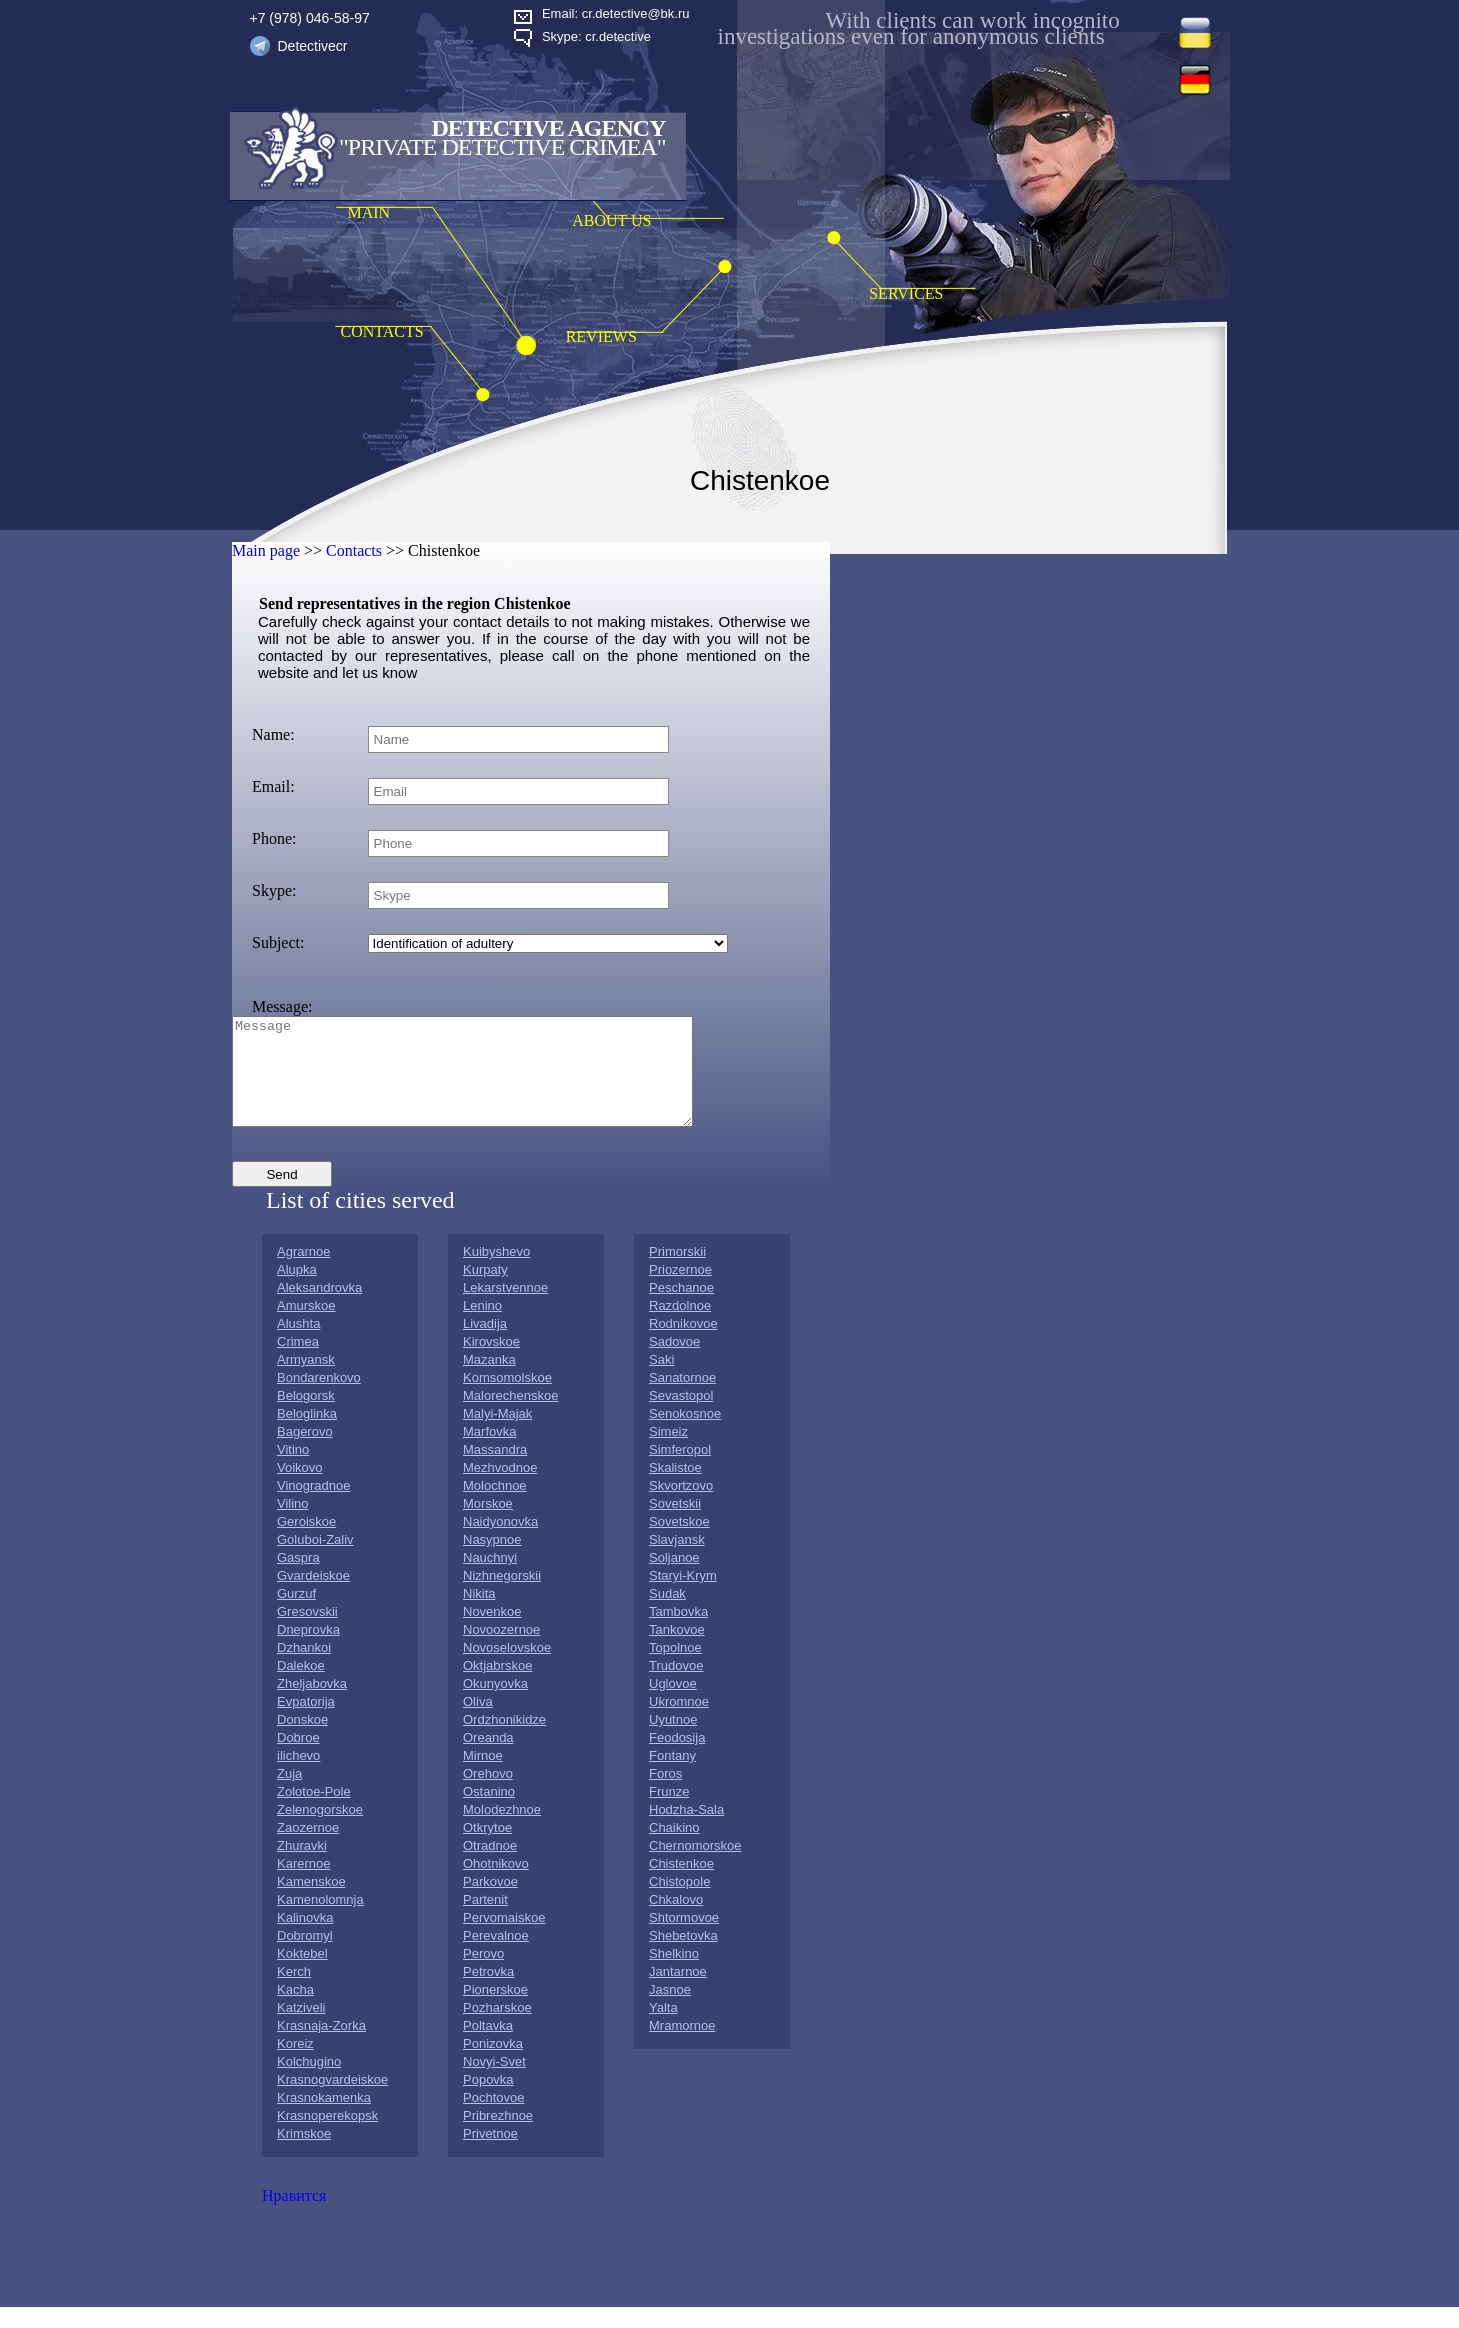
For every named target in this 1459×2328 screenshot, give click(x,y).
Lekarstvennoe (505, 1308)
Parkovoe (490, 1902)
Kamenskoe (311, 1902)
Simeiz (668, 1452)
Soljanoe (674, 1578)
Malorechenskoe (510, 1416)
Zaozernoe (308, 1848)
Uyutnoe (673, 1740)
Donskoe (302, 1740)
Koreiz (295, 2064)
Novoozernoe (501, 1650)
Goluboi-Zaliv (315, 1560)
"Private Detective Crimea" (502, 147)
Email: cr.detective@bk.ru (616, 13)
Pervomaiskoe (504, 1938)
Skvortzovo (681, 1506)
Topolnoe (675, 1668)
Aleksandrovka (319, 1308)
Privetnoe (490, 2154)
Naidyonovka (500, 1542)
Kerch (294, 1992)
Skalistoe (675, 1488)
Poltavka (488, 2046)
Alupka (297, 1290)
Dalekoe (301, 1686)
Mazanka (489, 1380)
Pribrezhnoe (498, 2136)
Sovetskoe (679, 1542)
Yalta (663, 2028)
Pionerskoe (495, 2010)
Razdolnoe (680, 1326)
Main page (266, 550)
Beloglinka (307, 1434)
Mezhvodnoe (500, 1488)
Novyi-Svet (494, 2082)
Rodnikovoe (683, 1344)
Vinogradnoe (314, 1506)
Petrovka (488, 1992)
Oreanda (488, 1758)
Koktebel (302, 1974)
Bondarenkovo (319, 1398)
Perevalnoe (496, 1956)
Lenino (482, 1326)
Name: (273, 734)
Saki (661, 1380)
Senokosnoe (685, 1434)
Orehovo (488, 1794)
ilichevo (298, 1776)
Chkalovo (676, 1920)
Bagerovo (305, 1452)
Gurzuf (296, 1614)
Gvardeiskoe (313, 1596)
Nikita (479, 1614)
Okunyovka (495, 1704)
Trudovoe (676, 1686)
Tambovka (678, 1632)
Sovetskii (675, 1524)
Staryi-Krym (683, 1596)
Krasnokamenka (324, 2118)
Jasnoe (670, 2010)
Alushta (298, 1344)
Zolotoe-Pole (314, 1812)
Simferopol (680, 1470)
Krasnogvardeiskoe (332, 2100)
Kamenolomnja (320, 1920)
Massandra (495, 1470)
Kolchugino (309, 2082)
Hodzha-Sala (686, 1830)
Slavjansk (677, 1560)
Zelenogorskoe (320, 1830)
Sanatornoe (682, 1398)
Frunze (669, 1812)
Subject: (278, 942)
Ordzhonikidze (504, 1740)
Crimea (298, 1362)
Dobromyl (305, 1956)
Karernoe (303, 1884)
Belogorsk (306, 1416)
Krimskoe (304, 2154)
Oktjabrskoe (497, 1686)
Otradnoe (490, 1866)
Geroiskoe (306, 1542)
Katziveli (301, 2028)
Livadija (485, 1344)
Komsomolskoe (507, 1398)
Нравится (294, 2216)
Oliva (478, 1722)
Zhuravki (302, 1866)
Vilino (293, 1524)
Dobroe (298, 1758)
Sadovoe (674, 1362)
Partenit (485, 1920)
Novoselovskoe (507, 1668)
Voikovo (300, 1488)
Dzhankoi (304, 1668)
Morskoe (488, 1524)
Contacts (354, 550)
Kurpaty (485, 1290)
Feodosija (677, 1758)
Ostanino (489, 1812)
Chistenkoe (681, 1884)
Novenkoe (492, 1632)
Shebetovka (683, 1956)
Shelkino (674, 1974)
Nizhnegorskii (502, 1596)
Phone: (274, 838)
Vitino (293, 1470)
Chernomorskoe (695, 1866)
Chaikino (674, 1848)
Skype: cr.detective (596, 36)
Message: (282, 1006)
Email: (273, 786)
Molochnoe (495, 1506)
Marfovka (489, 1452)
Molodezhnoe (502, 1830)
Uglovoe (673, 1704)
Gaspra (298, 1578)
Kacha (295, 2010)
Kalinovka (305, 1938)
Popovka (488, 2100)
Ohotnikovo (496, 1884)
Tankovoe (677, 1650)
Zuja (289, 1794)
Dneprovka (308, 1650)
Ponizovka (493, 2064)
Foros (665, 1794)
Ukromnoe (679, 1722)
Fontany (672, 1776)
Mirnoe (483, 1776)
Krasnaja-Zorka (321, 2046)
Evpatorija (306, 1722)
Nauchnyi (490, 1578)
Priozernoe (680, 1290)
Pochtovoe (493, 2118)
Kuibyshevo (496, 1272)
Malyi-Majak (497, 1434)
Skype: (274, 890)
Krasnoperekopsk (327, 2136)
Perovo (483, 1974)
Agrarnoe (303, 1272)
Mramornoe (682, 2046)
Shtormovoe (684, 1938)
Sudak (667, 1614)
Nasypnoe (492, 1560)
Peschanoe (681, 1308)
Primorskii (677, 1272)
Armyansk (306, 1380)
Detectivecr (313, 46)
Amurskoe (306, 1326)
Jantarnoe (678, 1992)
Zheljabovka (312, 1704)
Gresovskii (307, 1632)
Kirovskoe (491, 1362)
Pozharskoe (497, 2028)
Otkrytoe (487, 1848)
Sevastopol (681, 1416)
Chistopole (679, 1902)
